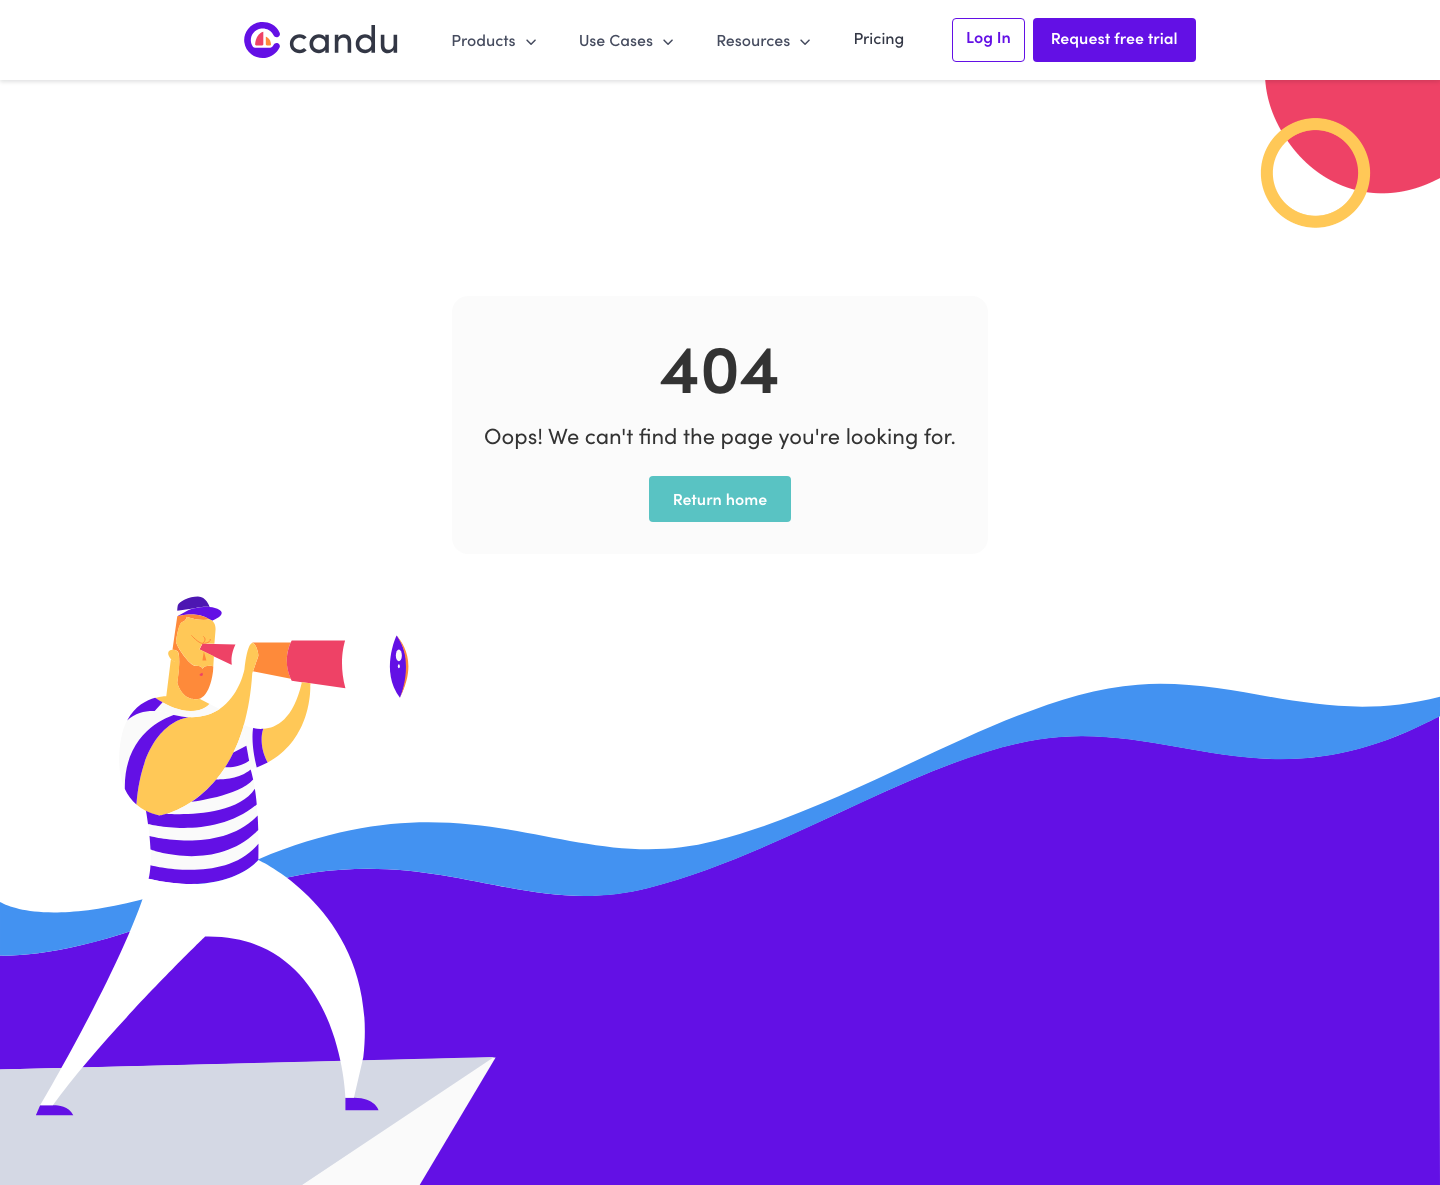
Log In (988, 37)
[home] (321, 40)
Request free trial (1114, 38)
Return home (720, 499)
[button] (494, 39)
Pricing (878, 38)
